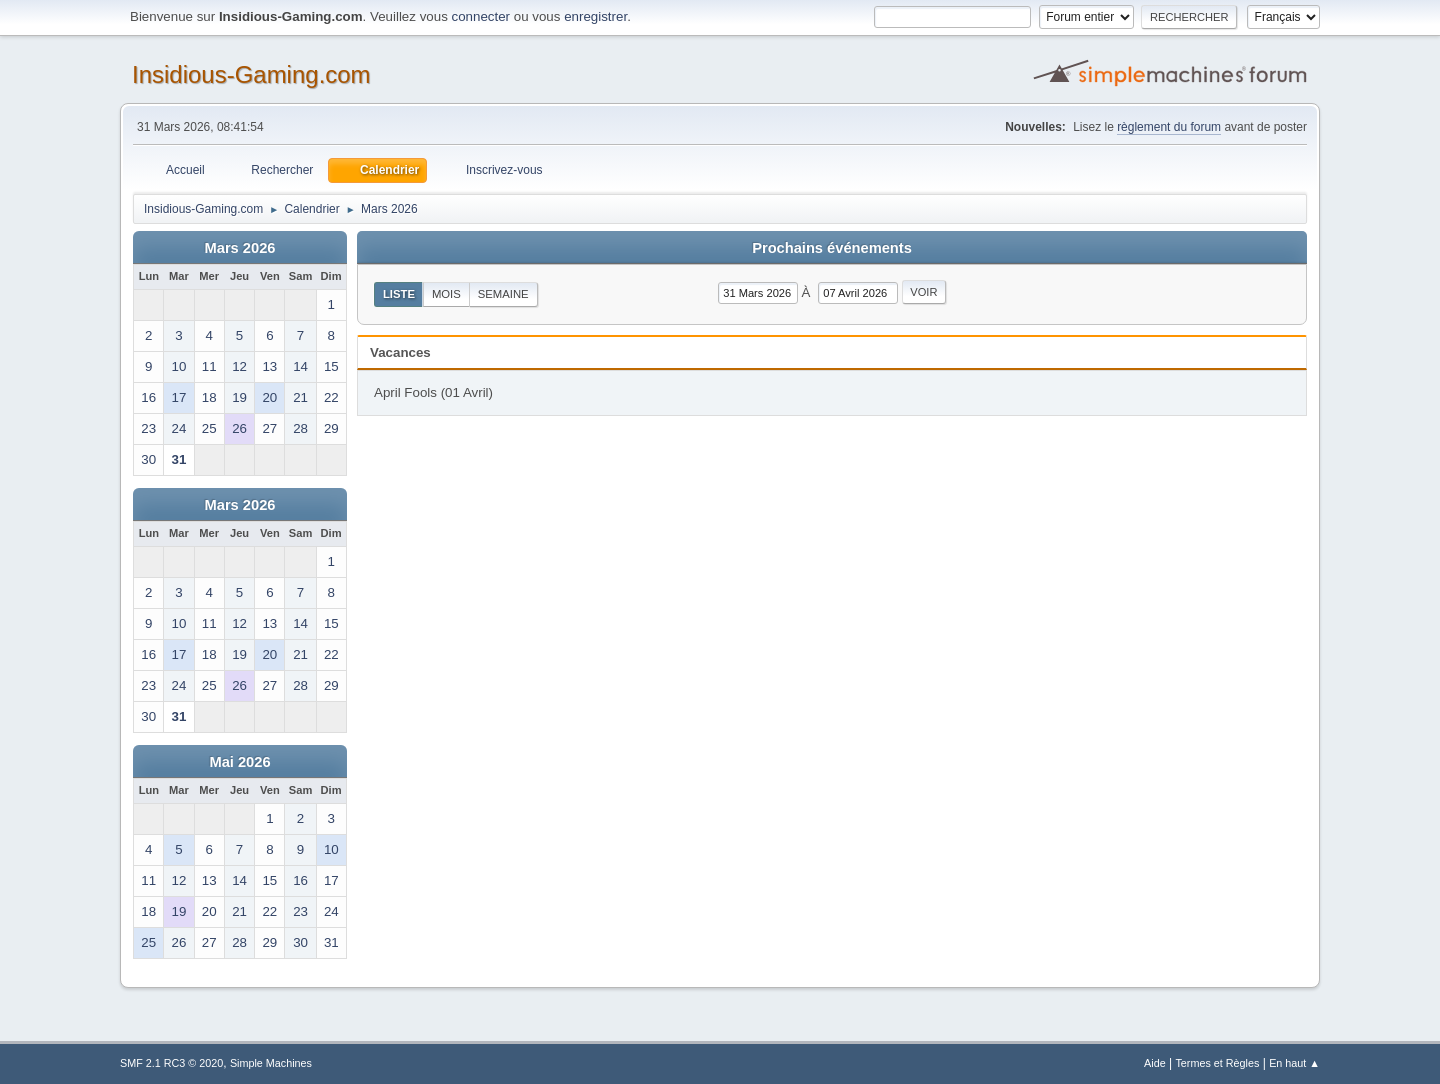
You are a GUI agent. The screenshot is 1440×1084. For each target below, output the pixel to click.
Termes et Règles (1217, 1063)
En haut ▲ (1294, 1063)
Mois (446, 294)
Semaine (503, 294)
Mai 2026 (239, 762)
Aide (1155, 1063)
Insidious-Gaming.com (251, 74)
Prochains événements (832, 248)
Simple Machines (271, 1063)
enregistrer (595, 16)
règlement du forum (1169, 127)
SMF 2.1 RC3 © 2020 (171, 1063)
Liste (399, 294)
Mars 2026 (240, 248)
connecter (481, 16)
